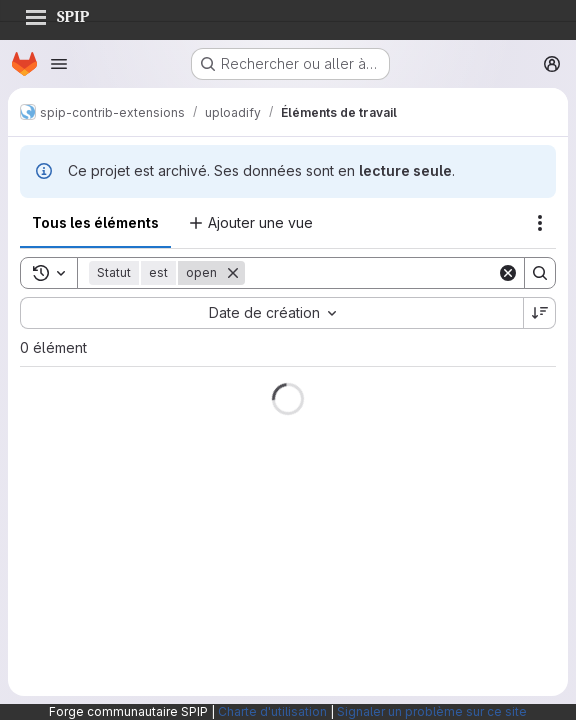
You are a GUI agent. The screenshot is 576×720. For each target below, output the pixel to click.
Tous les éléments (95, 222)
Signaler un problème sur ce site (432, 711)
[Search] (371, 273)
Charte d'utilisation (272, 711)
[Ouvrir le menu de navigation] (59, 64)
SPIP (57, 14)
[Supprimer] (233, 273)
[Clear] (508, 273)
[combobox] (271, 313)
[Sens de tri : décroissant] (540, 313)
